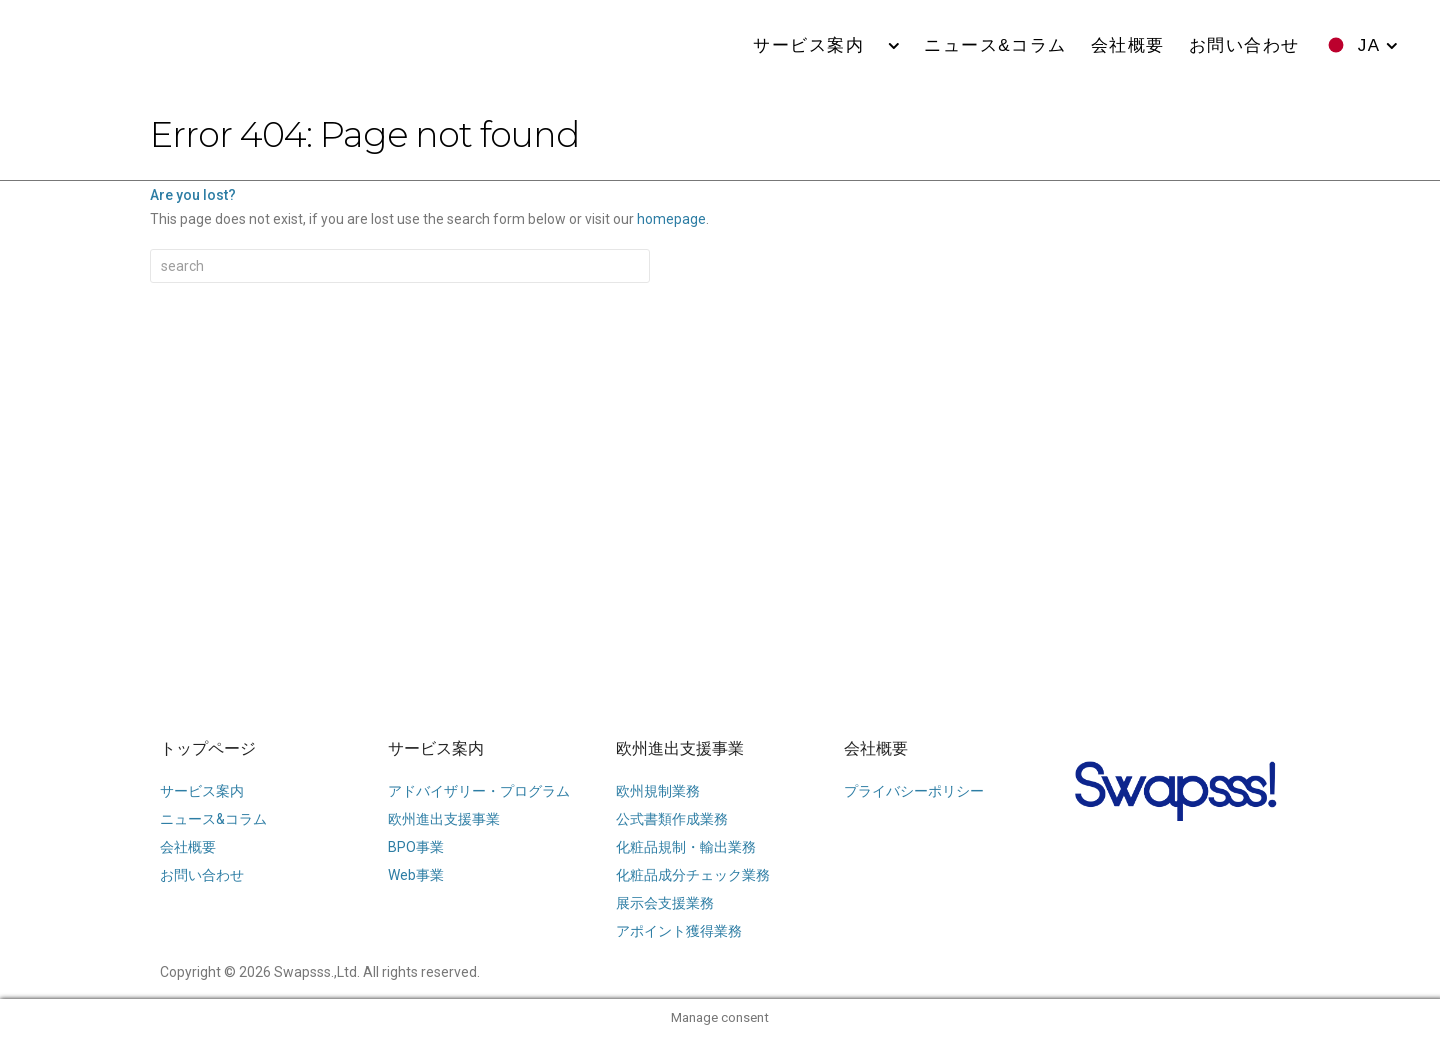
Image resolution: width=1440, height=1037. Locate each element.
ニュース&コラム (995, 45)
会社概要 (1128, 45)
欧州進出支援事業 (680, 748)
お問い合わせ (1244, 45)
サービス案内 (818, 45)
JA (1369, 45)
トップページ (208, 748)
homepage (671, 219)
